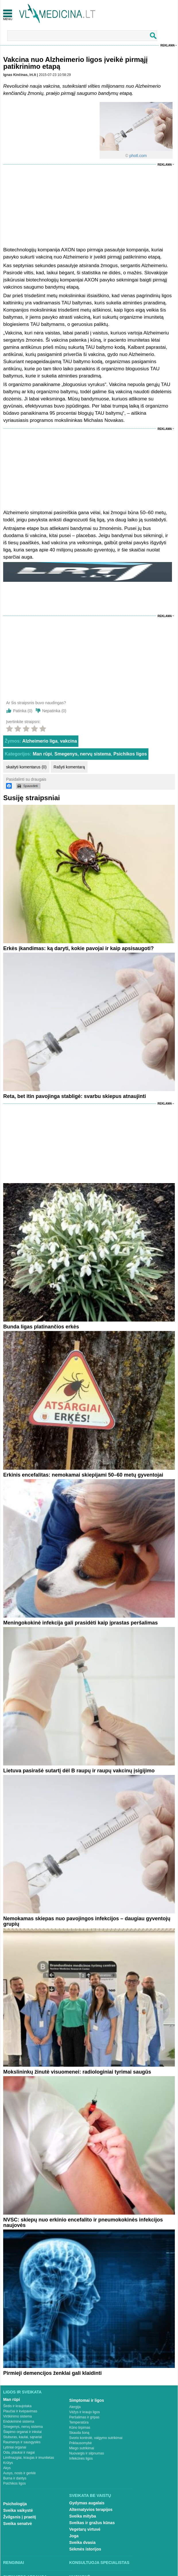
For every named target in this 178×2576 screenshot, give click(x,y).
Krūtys (8, 2463)
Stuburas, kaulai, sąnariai (22, 2437)
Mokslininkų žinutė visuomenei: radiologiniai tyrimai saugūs (77, 2072)
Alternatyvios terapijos (91, 2509)
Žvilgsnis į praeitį (19, 2517)
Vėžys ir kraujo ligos (84, 2412)
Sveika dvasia (82, 2542)
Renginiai (13, 2562)
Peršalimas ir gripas (84, 2417)
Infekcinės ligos (81, 2458)
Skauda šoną (79, 2433)
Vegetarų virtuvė (84, 2529)
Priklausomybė (80, 2443)
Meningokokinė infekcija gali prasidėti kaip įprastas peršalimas (80, 1623)
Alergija (75, 2407)
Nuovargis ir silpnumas (86, 2453)
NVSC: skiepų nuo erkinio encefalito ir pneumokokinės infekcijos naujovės (83, 2222)
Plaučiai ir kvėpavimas (20, 2411)
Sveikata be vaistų (90, 2495)
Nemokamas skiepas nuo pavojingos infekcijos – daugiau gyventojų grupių (86, 1921)
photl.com (137, 155)
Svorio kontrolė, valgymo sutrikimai (95, 2438)
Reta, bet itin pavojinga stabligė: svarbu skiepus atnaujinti (74, 1096)
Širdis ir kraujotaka (17, 2406)
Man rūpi (42, 753)
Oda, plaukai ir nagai (19, 2452)
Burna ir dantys (14, 2478)
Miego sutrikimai (81, 2448)
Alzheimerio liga (40, 741)
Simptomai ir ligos (86, 2400)
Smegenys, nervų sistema (83, 753)
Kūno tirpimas (79, 2428)
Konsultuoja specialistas (99, 2562)
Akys (7, 2468)
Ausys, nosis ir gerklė (19, 2473)
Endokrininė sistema (18, 2422)
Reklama (167, 45)
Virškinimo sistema (17, 2416)
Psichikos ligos (130, 753)
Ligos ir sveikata (22, 2392)
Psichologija (15, 2503)
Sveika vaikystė (18, 2510)
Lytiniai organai (14, 2447)
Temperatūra (78, 2422)
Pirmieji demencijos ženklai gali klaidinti (52, 2373)
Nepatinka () (54, 710)
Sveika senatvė (17, 2523)
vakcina (68, 741)
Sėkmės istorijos (85, 2549)
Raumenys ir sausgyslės (21, 2442)
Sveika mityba (82, 2516)
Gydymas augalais (87, 2503)
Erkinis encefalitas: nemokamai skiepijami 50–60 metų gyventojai (83, 1475)
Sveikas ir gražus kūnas (92, 2522)
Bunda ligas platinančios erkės (41, 1327)
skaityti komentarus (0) (26, 767)
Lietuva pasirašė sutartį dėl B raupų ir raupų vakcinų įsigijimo (78, 1771)
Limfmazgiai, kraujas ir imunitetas (28, 2458)
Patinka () (22, 710)
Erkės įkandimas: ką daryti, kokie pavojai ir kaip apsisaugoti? (78, 948)
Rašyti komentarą (69, 767)
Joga (74, 2536)
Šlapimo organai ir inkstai (22, 2432)
